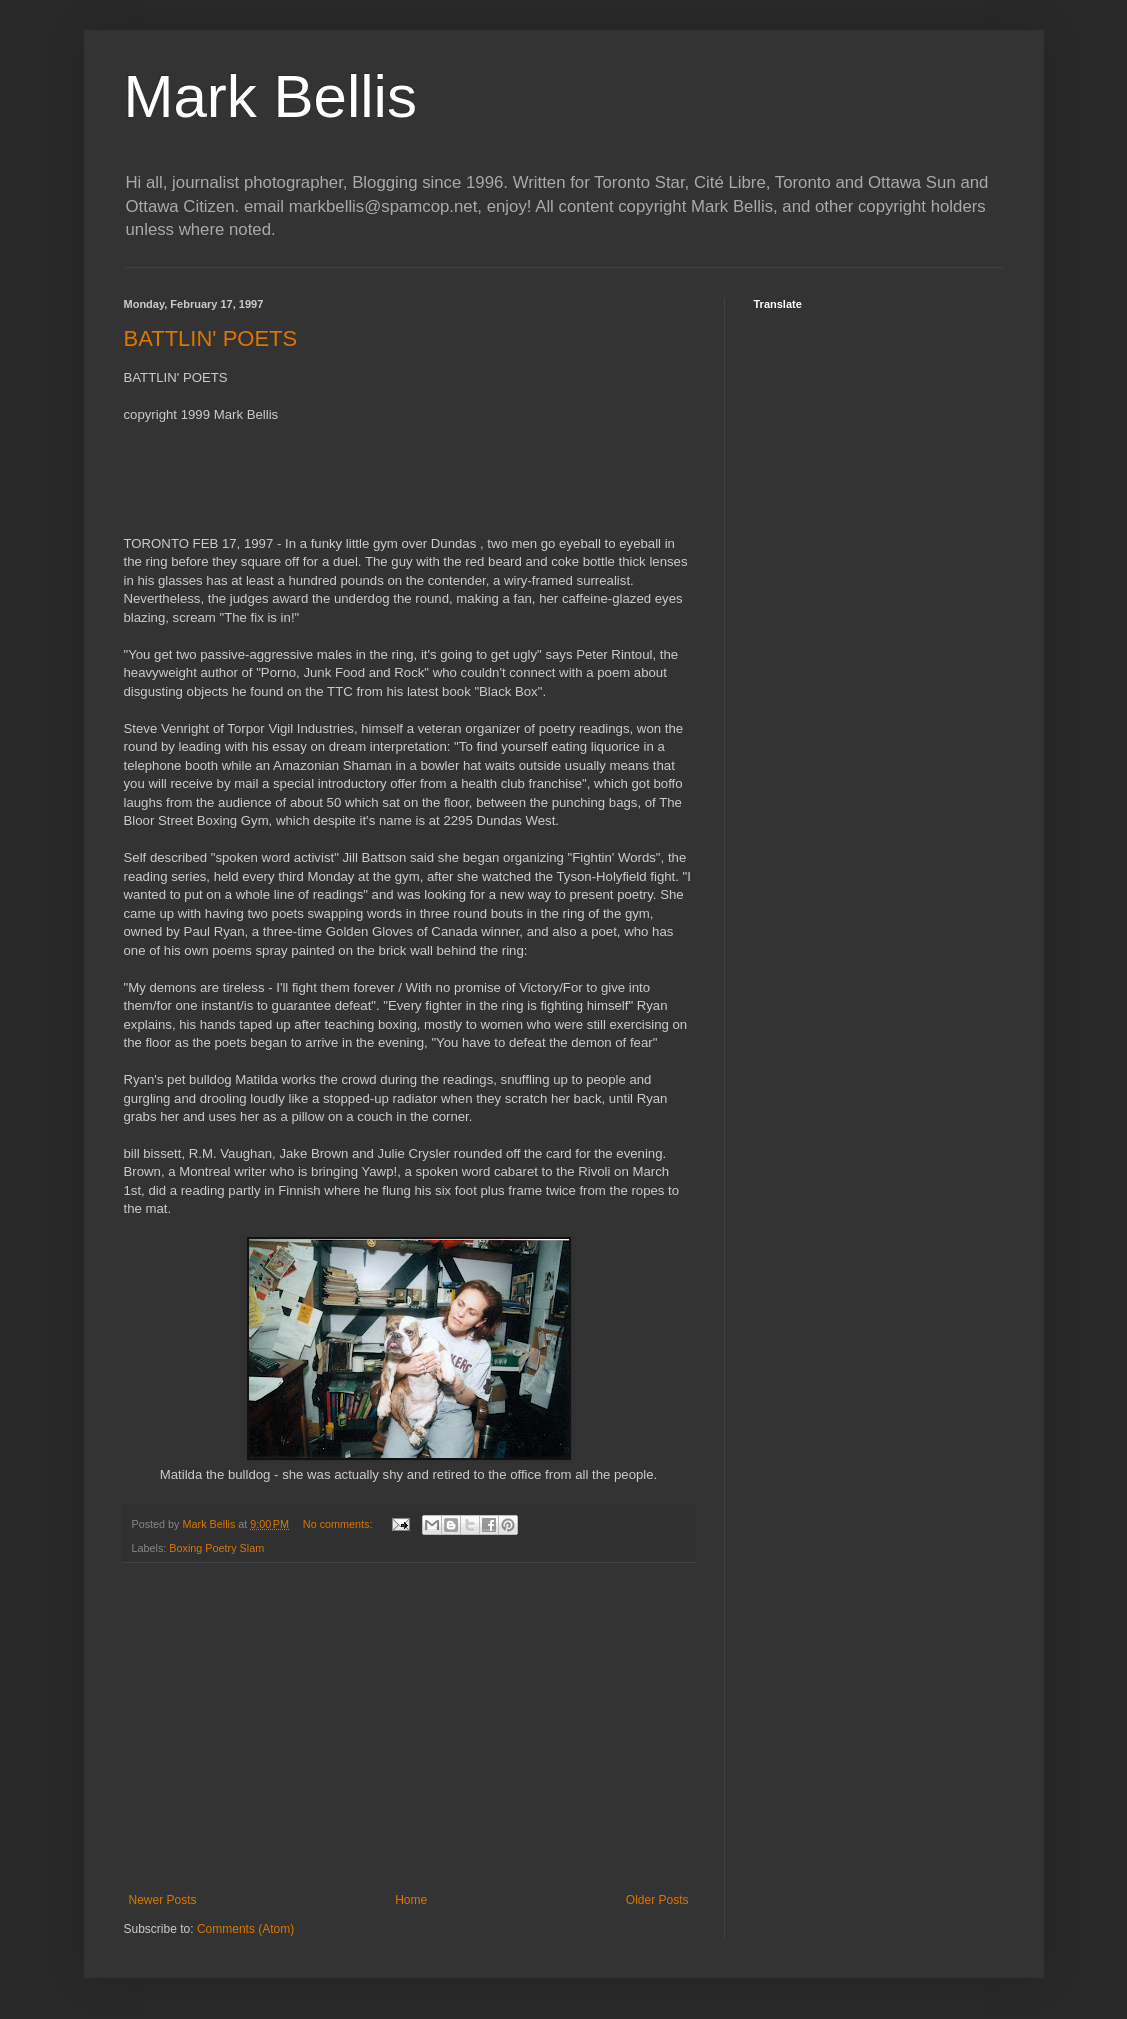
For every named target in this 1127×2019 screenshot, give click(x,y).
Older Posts (657, 1900)
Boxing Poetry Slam (216, 1548)
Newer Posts (163, 1900)
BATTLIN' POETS (211, 338)
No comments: (339, 1524)
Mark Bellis (270, 96)
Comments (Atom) (245, 1929)
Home (411, 1900)
